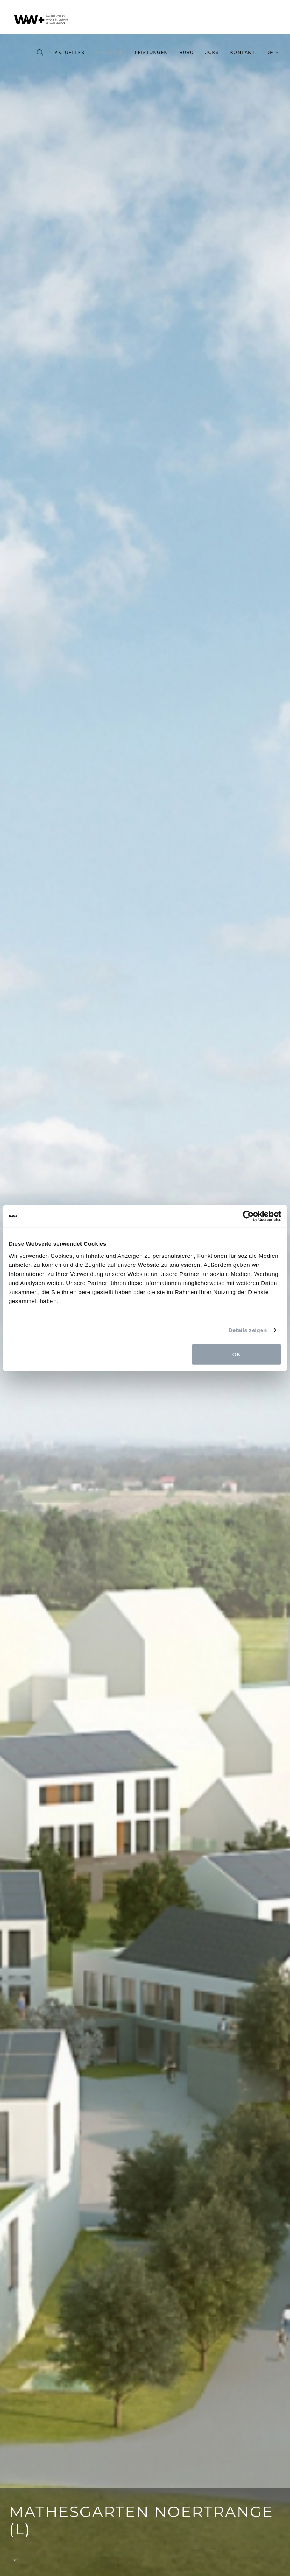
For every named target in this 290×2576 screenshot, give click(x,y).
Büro (186, 52)
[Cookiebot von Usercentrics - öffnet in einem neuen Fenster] (248, 1216)
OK (236, 1354)
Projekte (109, 52)
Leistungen (151, 52)
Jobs (212, 52)
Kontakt (242, 52)
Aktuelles (69, 52)
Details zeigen (247, 1330)
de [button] (273, 52)
